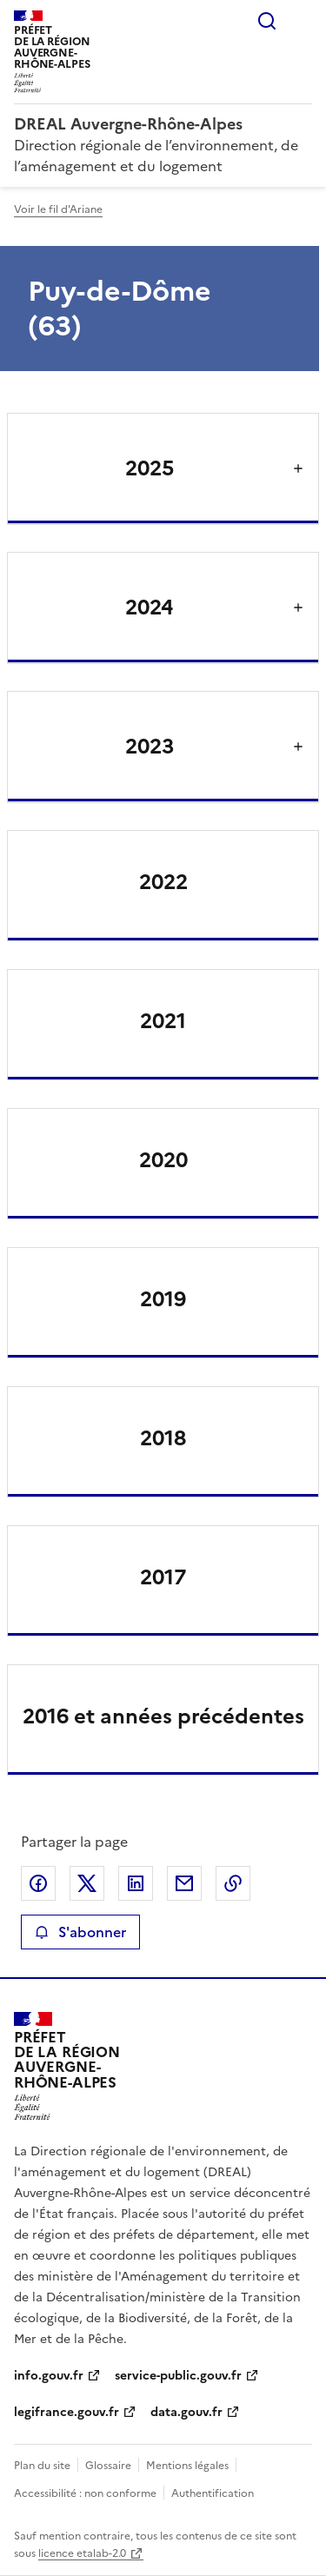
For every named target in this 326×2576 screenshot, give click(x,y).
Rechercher (266, 20)
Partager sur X (87, 1883)
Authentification (212, 2493)
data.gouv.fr (186, 2412)
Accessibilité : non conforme (85, 2493)
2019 (163, 1299)
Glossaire (108, 2465)
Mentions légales (187, 2465)
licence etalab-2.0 (82, 2553)
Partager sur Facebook (38, 1883)
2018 (163, 1438)
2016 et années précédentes (163, 1716)
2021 (163, 1021)
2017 (163, 1577)
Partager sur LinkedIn (135, 1883)
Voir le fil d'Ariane (58, 209)
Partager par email (184, 1883)
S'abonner (80, 1932)
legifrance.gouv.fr (66, 2412)
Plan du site (42, 2465)
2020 (163, 1160)
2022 (163, 882)
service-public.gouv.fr (178, 2376)
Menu (301, 20)
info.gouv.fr (48, 2376)
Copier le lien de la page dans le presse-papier (233, 1883)
